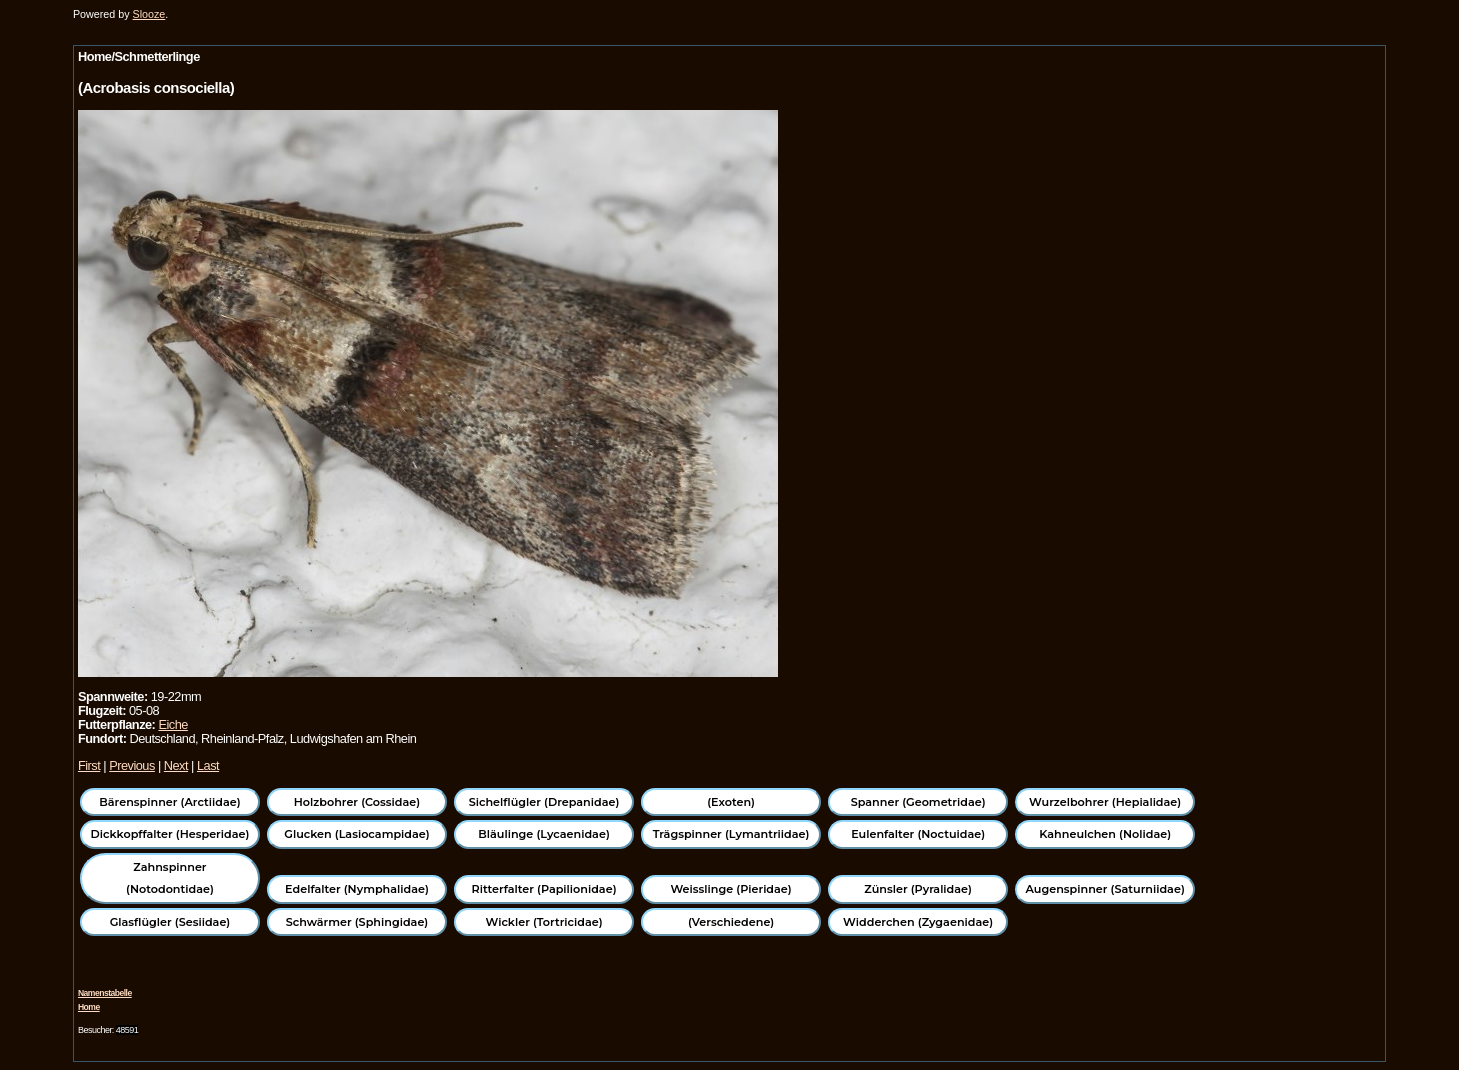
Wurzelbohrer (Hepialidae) (1105, 802)
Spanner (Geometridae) (918, 802)
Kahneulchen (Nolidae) (1105, 834)
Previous (132, 765)
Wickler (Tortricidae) (544, 922)
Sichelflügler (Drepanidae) (544, 802)
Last (208, 765)
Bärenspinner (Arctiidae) (169, 802)
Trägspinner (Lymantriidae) (731, 834)
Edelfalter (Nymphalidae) (357, 889)
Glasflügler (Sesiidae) (170, 922)
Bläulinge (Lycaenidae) (544, 834)
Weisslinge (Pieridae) (730, 889)
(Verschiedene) (731, 922)
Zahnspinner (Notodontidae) (170, 878)
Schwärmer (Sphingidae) (357, 922)
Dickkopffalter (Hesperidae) (170, 834)
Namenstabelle (105, 993)
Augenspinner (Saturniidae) (1105, 889)
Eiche (172, 724)
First (89, 765)
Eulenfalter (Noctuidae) (918, 834)
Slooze (149, 14)
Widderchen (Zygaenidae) (918, 922)
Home (89, 1007)
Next (176, 765)
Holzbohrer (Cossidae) (357, 802)
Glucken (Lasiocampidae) (356, 834)
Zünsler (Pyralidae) (918, 889)
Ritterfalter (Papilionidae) (544, 889)
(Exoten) (731, 802)
